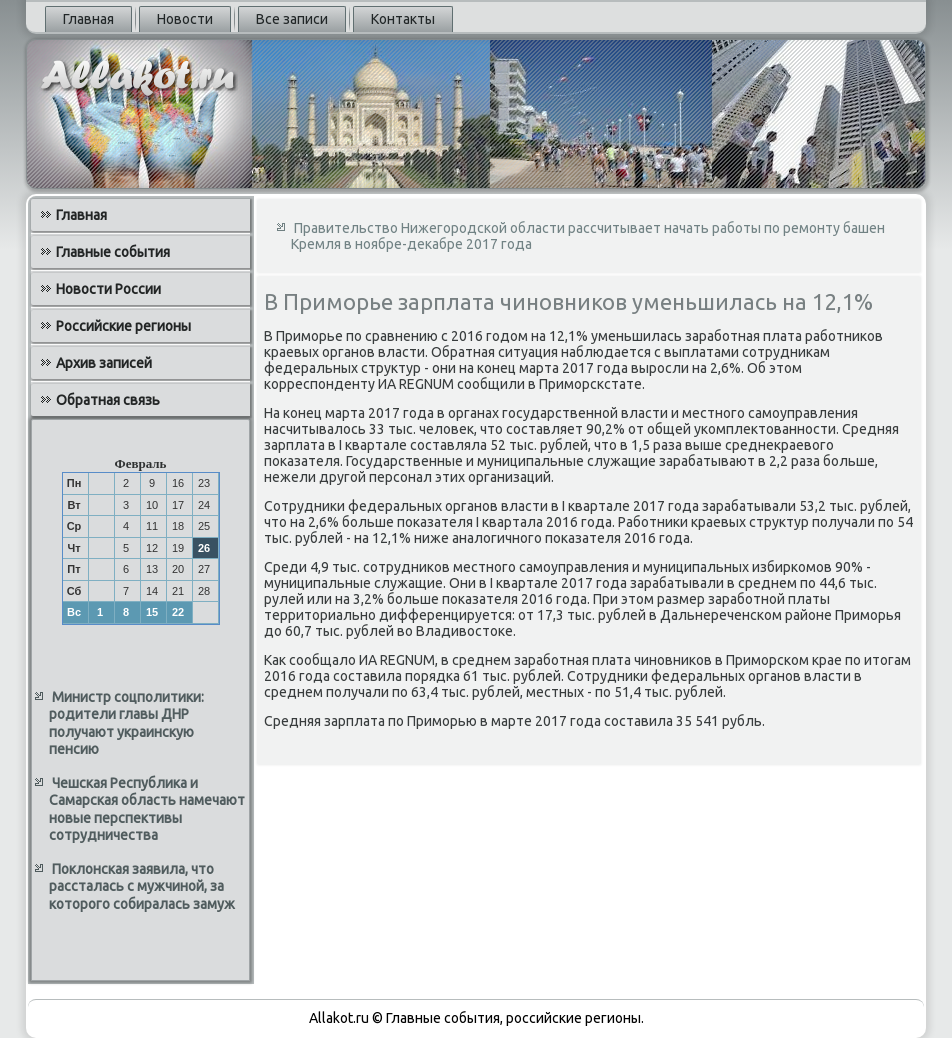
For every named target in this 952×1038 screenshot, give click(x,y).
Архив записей (104, 363)
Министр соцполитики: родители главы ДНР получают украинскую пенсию (126, 723)
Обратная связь (108, 400)
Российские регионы (123, 326)
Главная (88, 19)
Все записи (292, 19)
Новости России (108, 289)
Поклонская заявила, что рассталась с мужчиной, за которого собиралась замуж (142, 886)
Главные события (113, 252)
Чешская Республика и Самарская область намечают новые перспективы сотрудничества (147, 809)
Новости (185, 19)
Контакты (403, 19)
